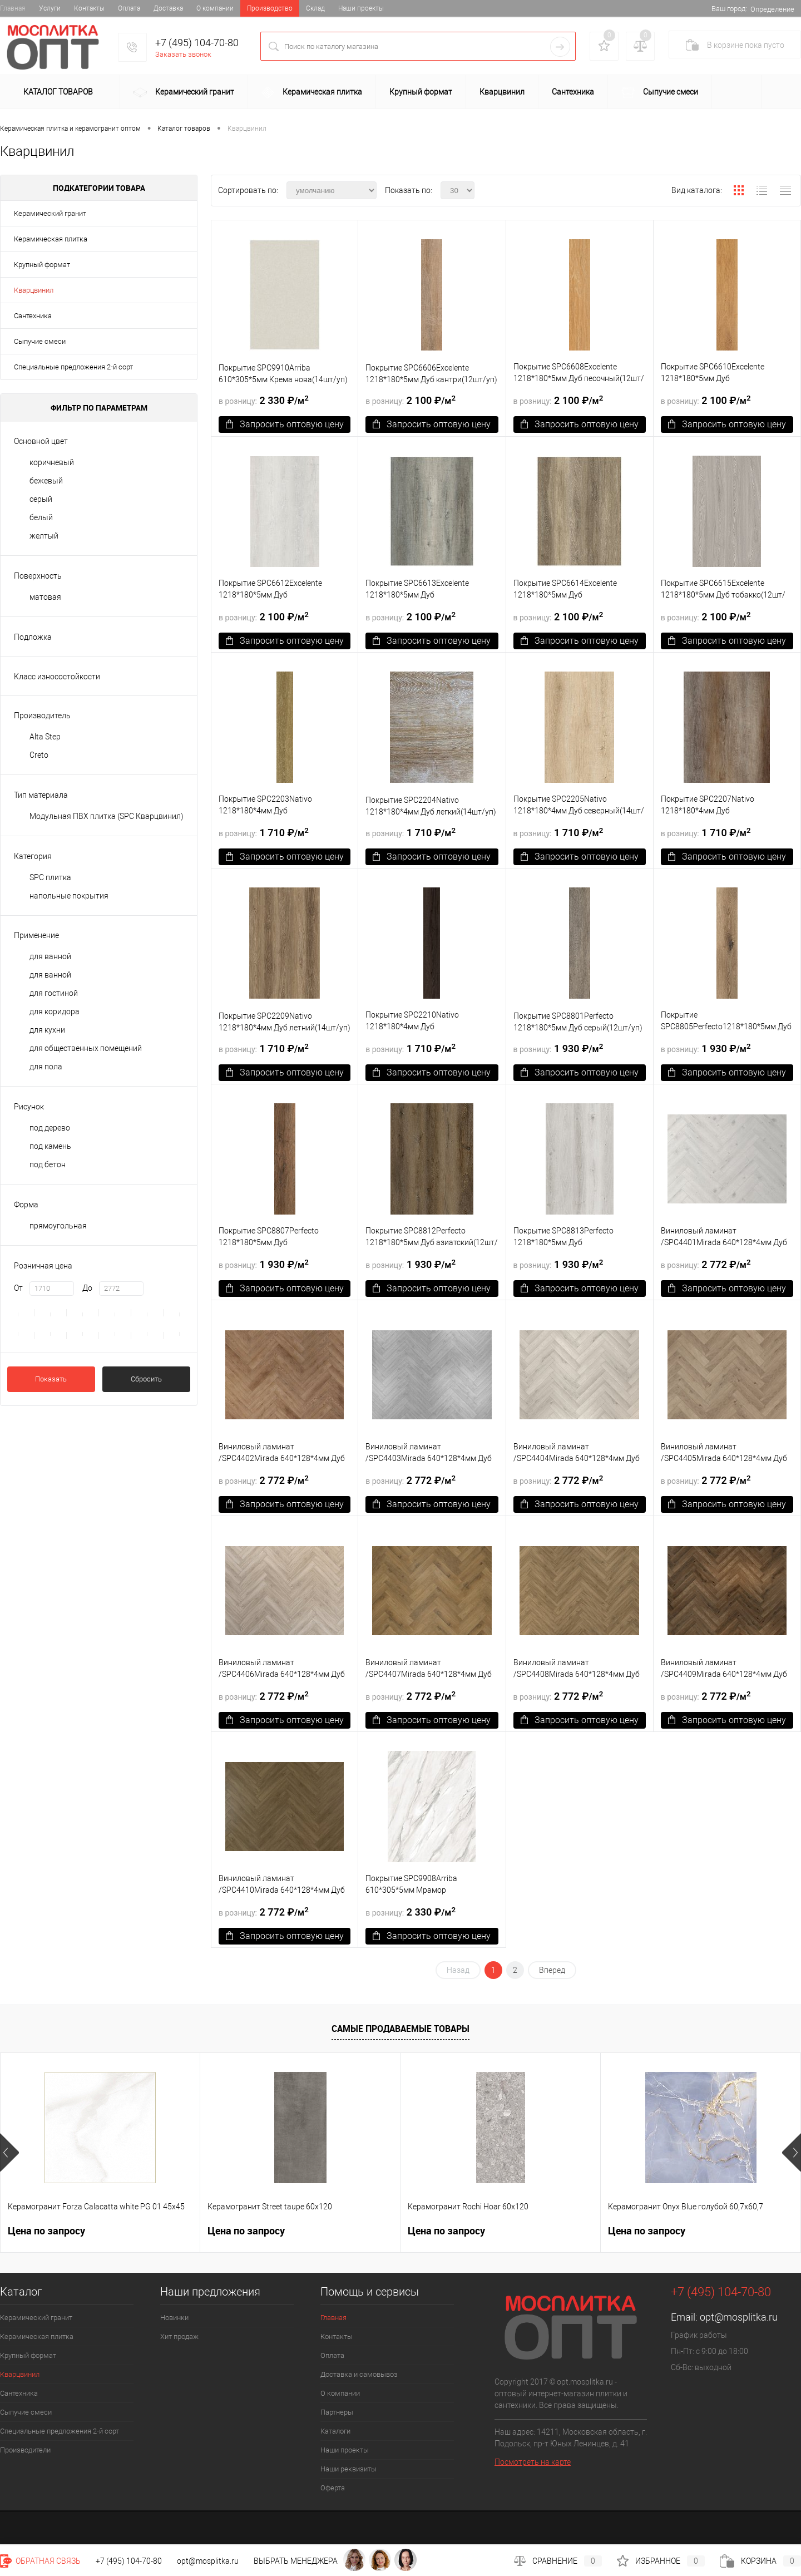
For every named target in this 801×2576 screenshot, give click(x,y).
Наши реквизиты (348, 2469)
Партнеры (336, 2412)
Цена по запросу (46, 2231)
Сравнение (558, 2561)
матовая (45, 597)
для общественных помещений (85, 1048)
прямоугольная (58, 1225)
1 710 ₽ (264, 832)
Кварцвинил (502, 91)
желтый (43, 535)
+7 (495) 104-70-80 (197, 42)
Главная (13, 8)
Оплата (129, 8)
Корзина (760, 2561)
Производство (270, 8)
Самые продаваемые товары (400, 2028)
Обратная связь (40, 2561)
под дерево (49, 1127)
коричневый (51, 462)
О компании (215, 8)
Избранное (661, 2561)
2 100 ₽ (410, 400)
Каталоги (335, 2431)
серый (40, 499)
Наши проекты (361, 8)
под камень (50, 1146)
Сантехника (573, 91)
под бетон (47, 1164)
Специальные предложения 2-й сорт (73, 367)
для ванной (50, 956)
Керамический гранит (184, 93)
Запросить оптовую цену (285, 424)
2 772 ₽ (706, 1264)
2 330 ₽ (264, 400)
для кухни (47, 1029)
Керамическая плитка (311, 92)
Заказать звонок (183, 54)
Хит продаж (179, 2336)
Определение (772, 9)
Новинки (174, 2317)
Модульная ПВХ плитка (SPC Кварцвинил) (106, 816)
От (18, 1288)
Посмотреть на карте (533, 2461)
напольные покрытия (68, 895)
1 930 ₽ (558, 1048)
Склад (315, 8)
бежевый (46, 480)
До (87, 1288)
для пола (45, 1066)
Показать (51, 1379)
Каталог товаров (56, 92)
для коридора (54, 1011)
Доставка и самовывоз (359, 2374)
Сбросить (146, 1379)
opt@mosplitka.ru (739, 2317)
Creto (38, 755)
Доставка (168, 8)
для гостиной (53, 993)
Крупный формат (420, 91)
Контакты (89, 8)
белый (41, 517)
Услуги (50, 8)
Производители (25, 2450)
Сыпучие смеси (659, 92)
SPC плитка (50, 877)
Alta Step (45, 736)
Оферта (332, 2488)
